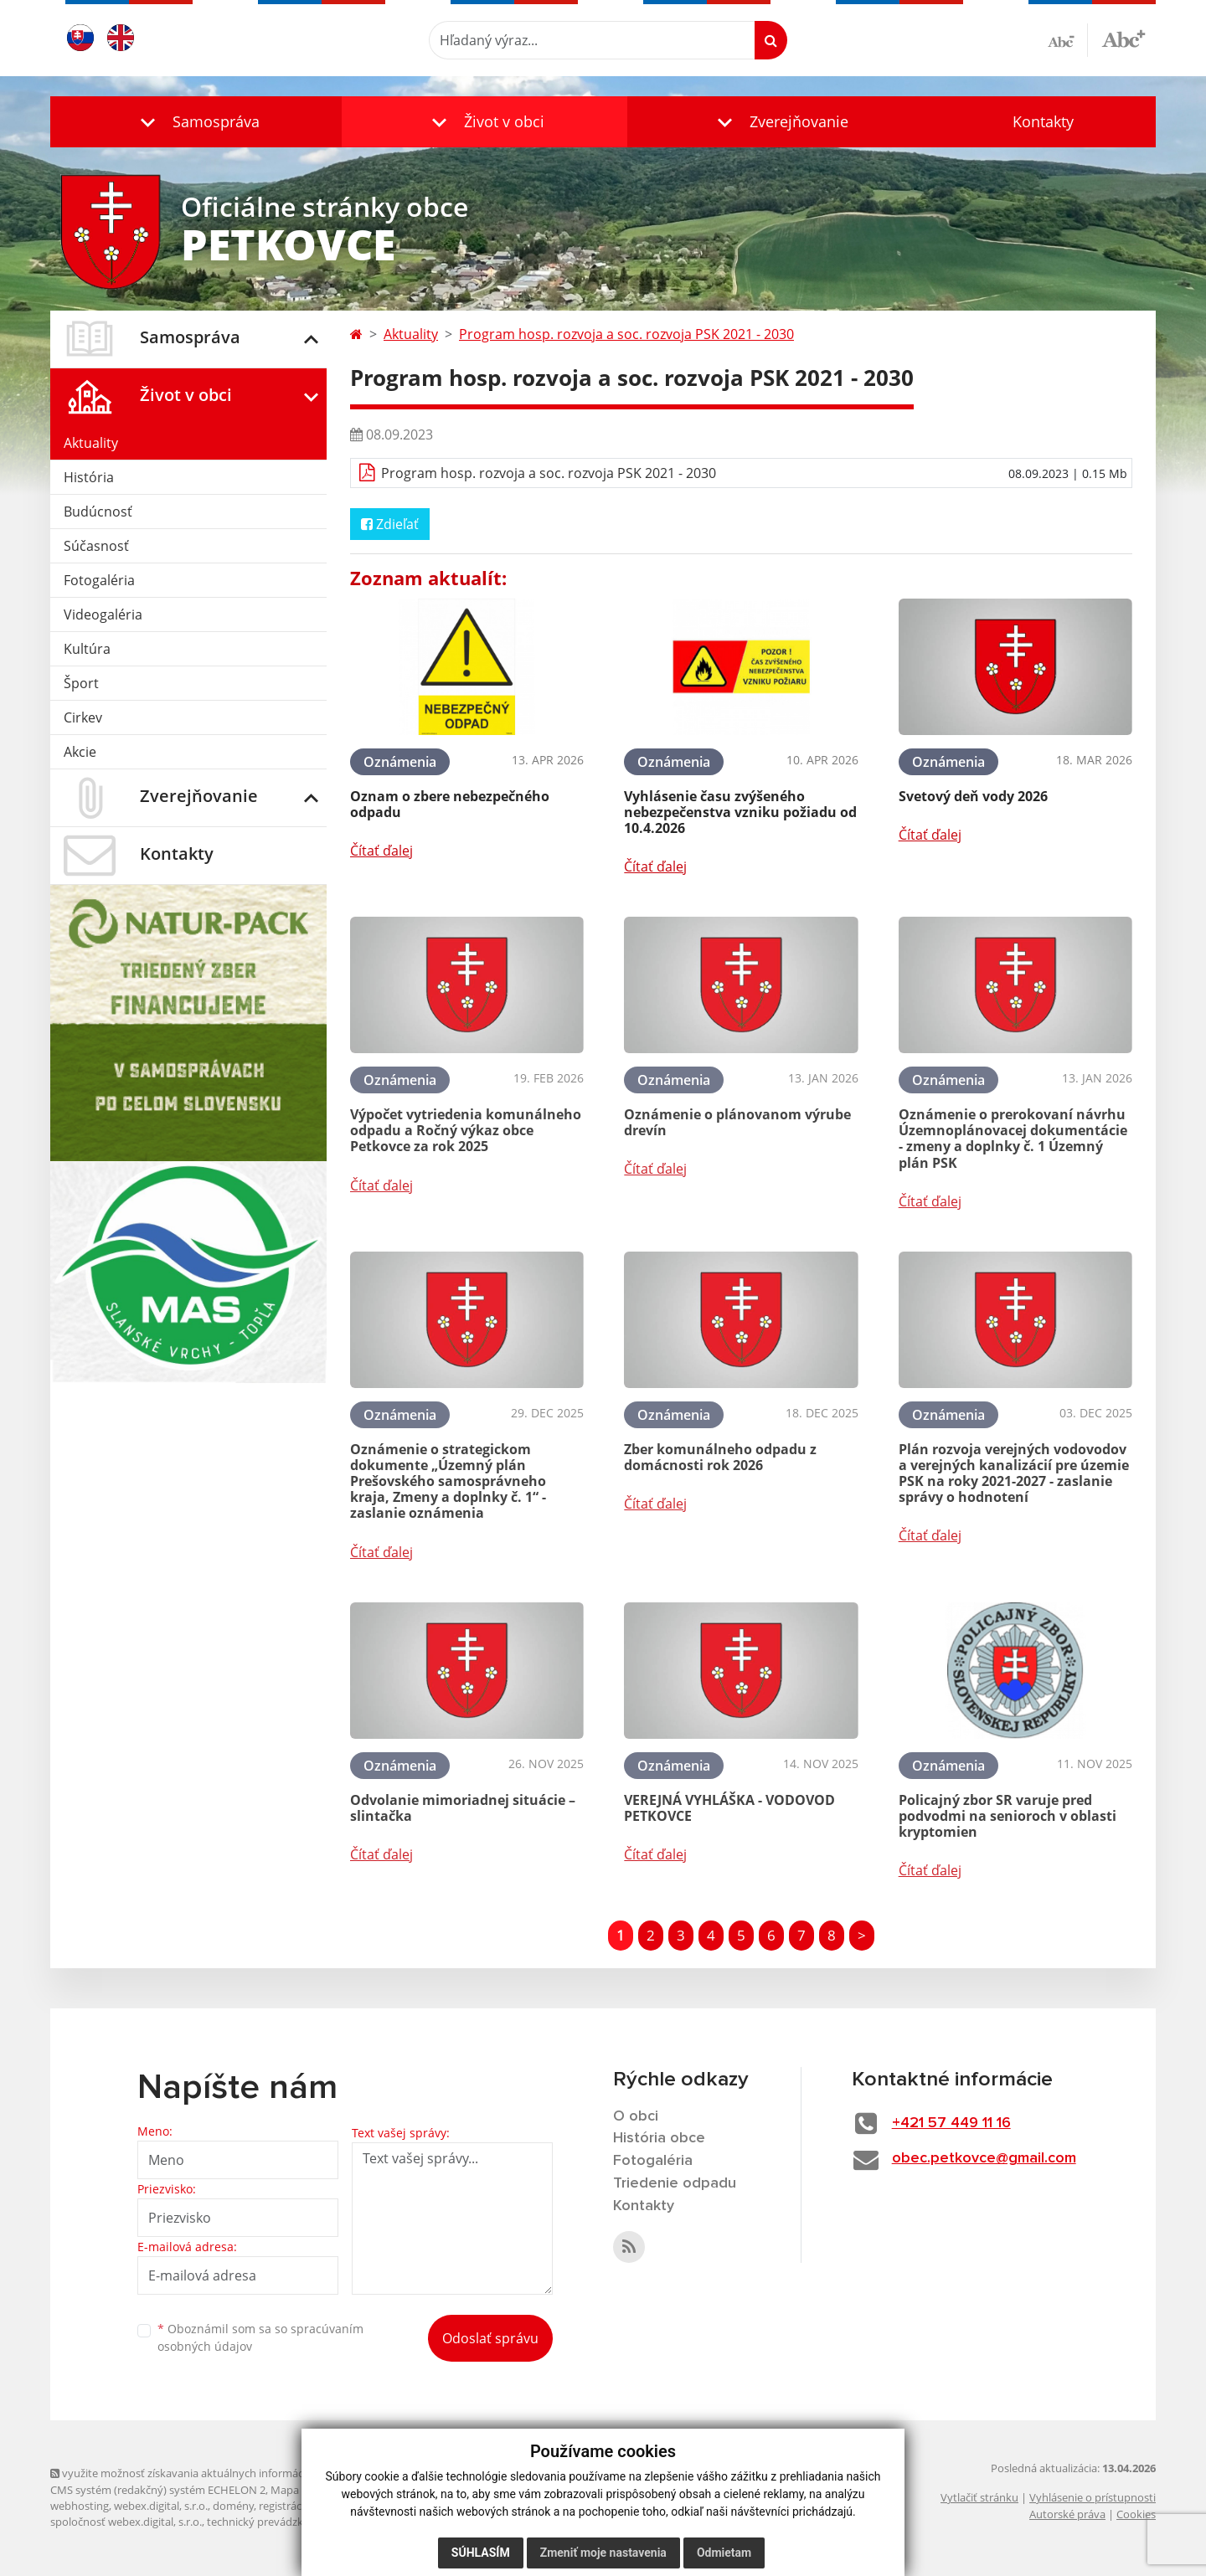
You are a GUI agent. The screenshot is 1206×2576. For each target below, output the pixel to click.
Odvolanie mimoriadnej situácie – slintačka (462, 1808)
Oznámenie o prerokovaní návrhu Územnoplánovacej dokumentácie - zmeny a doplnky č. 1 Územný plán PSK (1013, 1138)
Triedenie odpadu (674, 2183)
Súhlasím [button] (480, 2552)
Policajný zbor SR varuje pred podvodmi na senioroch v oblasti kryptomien (1007, 1816)
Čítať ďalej (381, 850)
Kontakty (1043, 121)
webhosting (79, 2505)
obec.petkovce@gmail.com (984, 2158)
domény (233, 2505)
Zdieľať (390, 524)
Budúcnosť (98, 511)
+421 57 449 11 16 (951, 2123)
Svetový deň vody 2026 (973, 796)
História (89, 477)
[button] (196, 121)
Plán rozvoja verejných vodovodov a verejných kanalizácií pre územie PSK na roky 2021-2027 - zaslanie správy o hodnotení (1014, 1473)
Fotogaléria (99, 580)
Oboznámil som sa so (260, 2337)
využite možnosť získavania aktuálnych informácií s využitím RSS (216, 2473)
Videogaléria (103, 614)
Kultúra (87, 649)
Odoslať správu (490, 2338)
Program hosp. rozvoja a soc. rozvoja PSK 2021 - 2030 (626, 334)
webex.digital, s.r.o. (161, 2505)
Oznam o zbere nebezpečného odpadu (449, 804)
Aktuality (91, 443)
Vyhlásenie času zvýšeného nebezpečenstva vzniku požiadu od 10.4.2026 (740, 812)
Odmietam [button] (724, 2552)
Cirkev (83, 717)
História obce (659, 2138)
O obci (635, 2116)
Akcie (80, 752)
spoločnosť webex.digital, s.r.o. (126, 2521)
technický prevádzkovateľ (270, 2521)
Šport (81, 683)
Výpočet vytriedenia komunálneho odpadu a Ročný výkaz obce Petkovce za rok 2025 (465, 1130)
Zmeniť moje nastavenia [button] (603, 2552)
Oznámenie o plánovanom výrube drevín (737, 1122)
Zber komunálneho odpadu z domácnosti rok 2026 (720, 1457)
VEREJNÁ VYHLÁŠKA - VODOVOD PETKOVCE (729, 1808)
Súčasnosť (96, 546)
